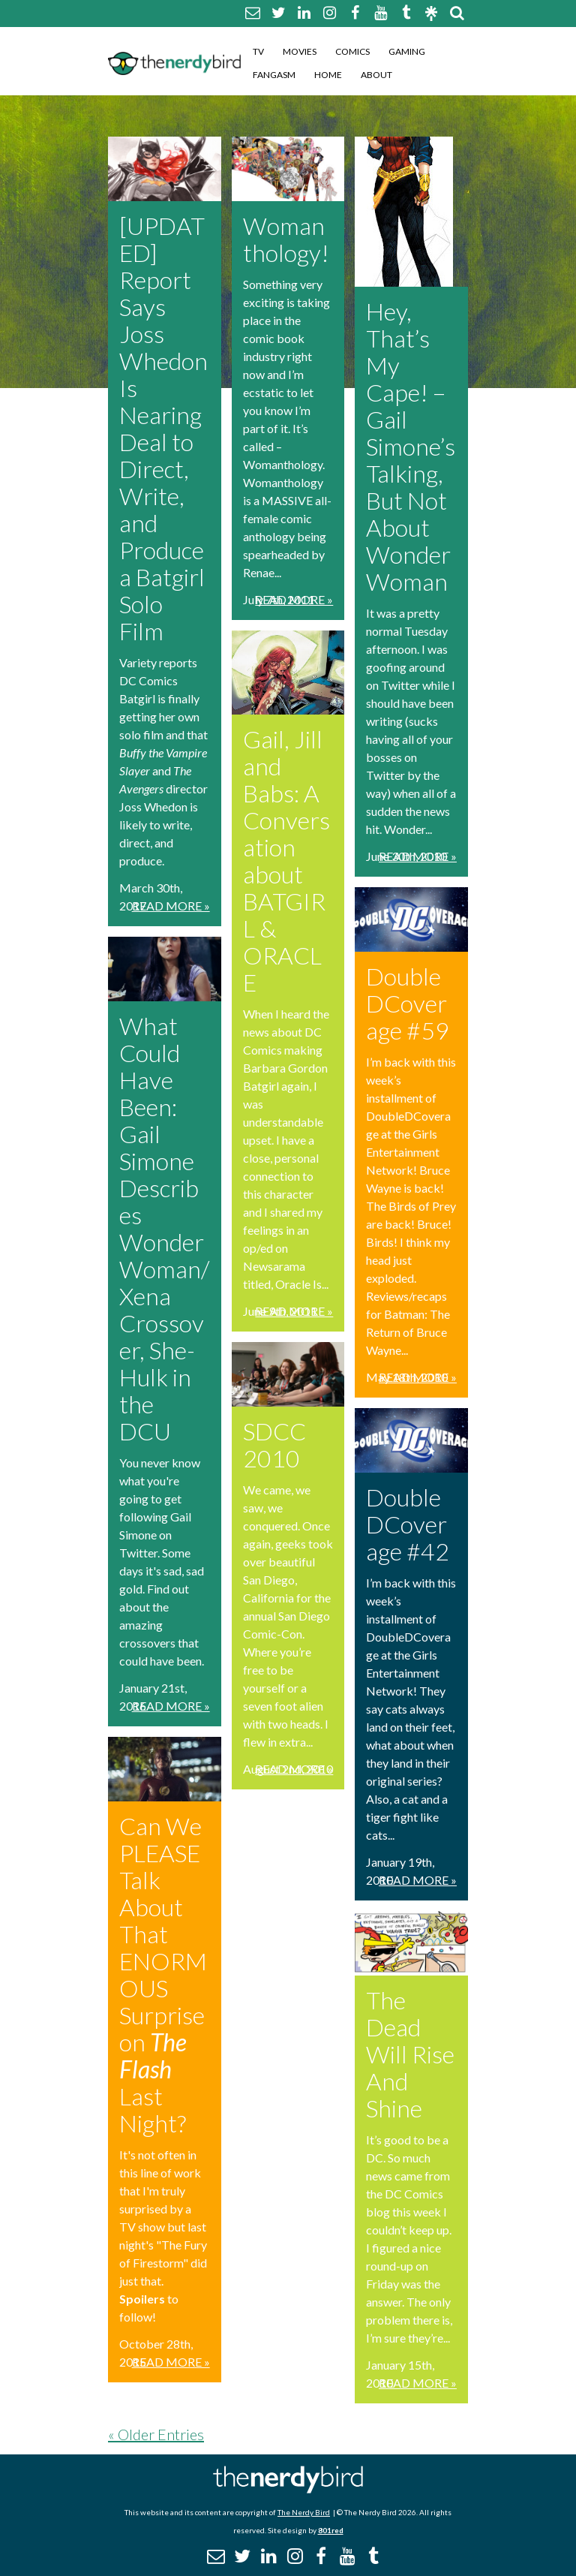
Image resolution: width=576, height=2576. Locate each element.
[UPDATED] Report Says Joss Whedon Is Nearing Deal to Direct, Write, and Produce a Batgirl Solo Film (163, 428)
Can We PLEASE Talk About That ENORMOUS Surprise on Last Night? (163, 1974)
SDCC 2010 (274, 1444)
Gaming (406, 51)
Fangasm (274, 74)
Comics (352, 51)
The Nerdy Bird (304, 2512)
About (376, 74)
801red (331, 2530)
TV (258, 51)
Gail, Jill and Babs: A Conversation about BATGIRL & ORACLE (286, 860)
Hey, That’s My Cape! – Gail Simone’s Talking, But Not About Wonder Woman (410, 446)
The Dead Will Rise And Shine (410, 2054)
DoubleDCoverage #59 (407, 1003)
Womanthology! (286, 239)
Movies (299, 51)
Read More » (171, 905)
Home (328, 74)
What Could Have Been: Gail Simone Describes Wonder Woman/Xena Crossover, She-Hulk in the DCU (164, 1228)
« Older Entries (156, 2434)
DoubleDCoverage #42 (407, 1524)
